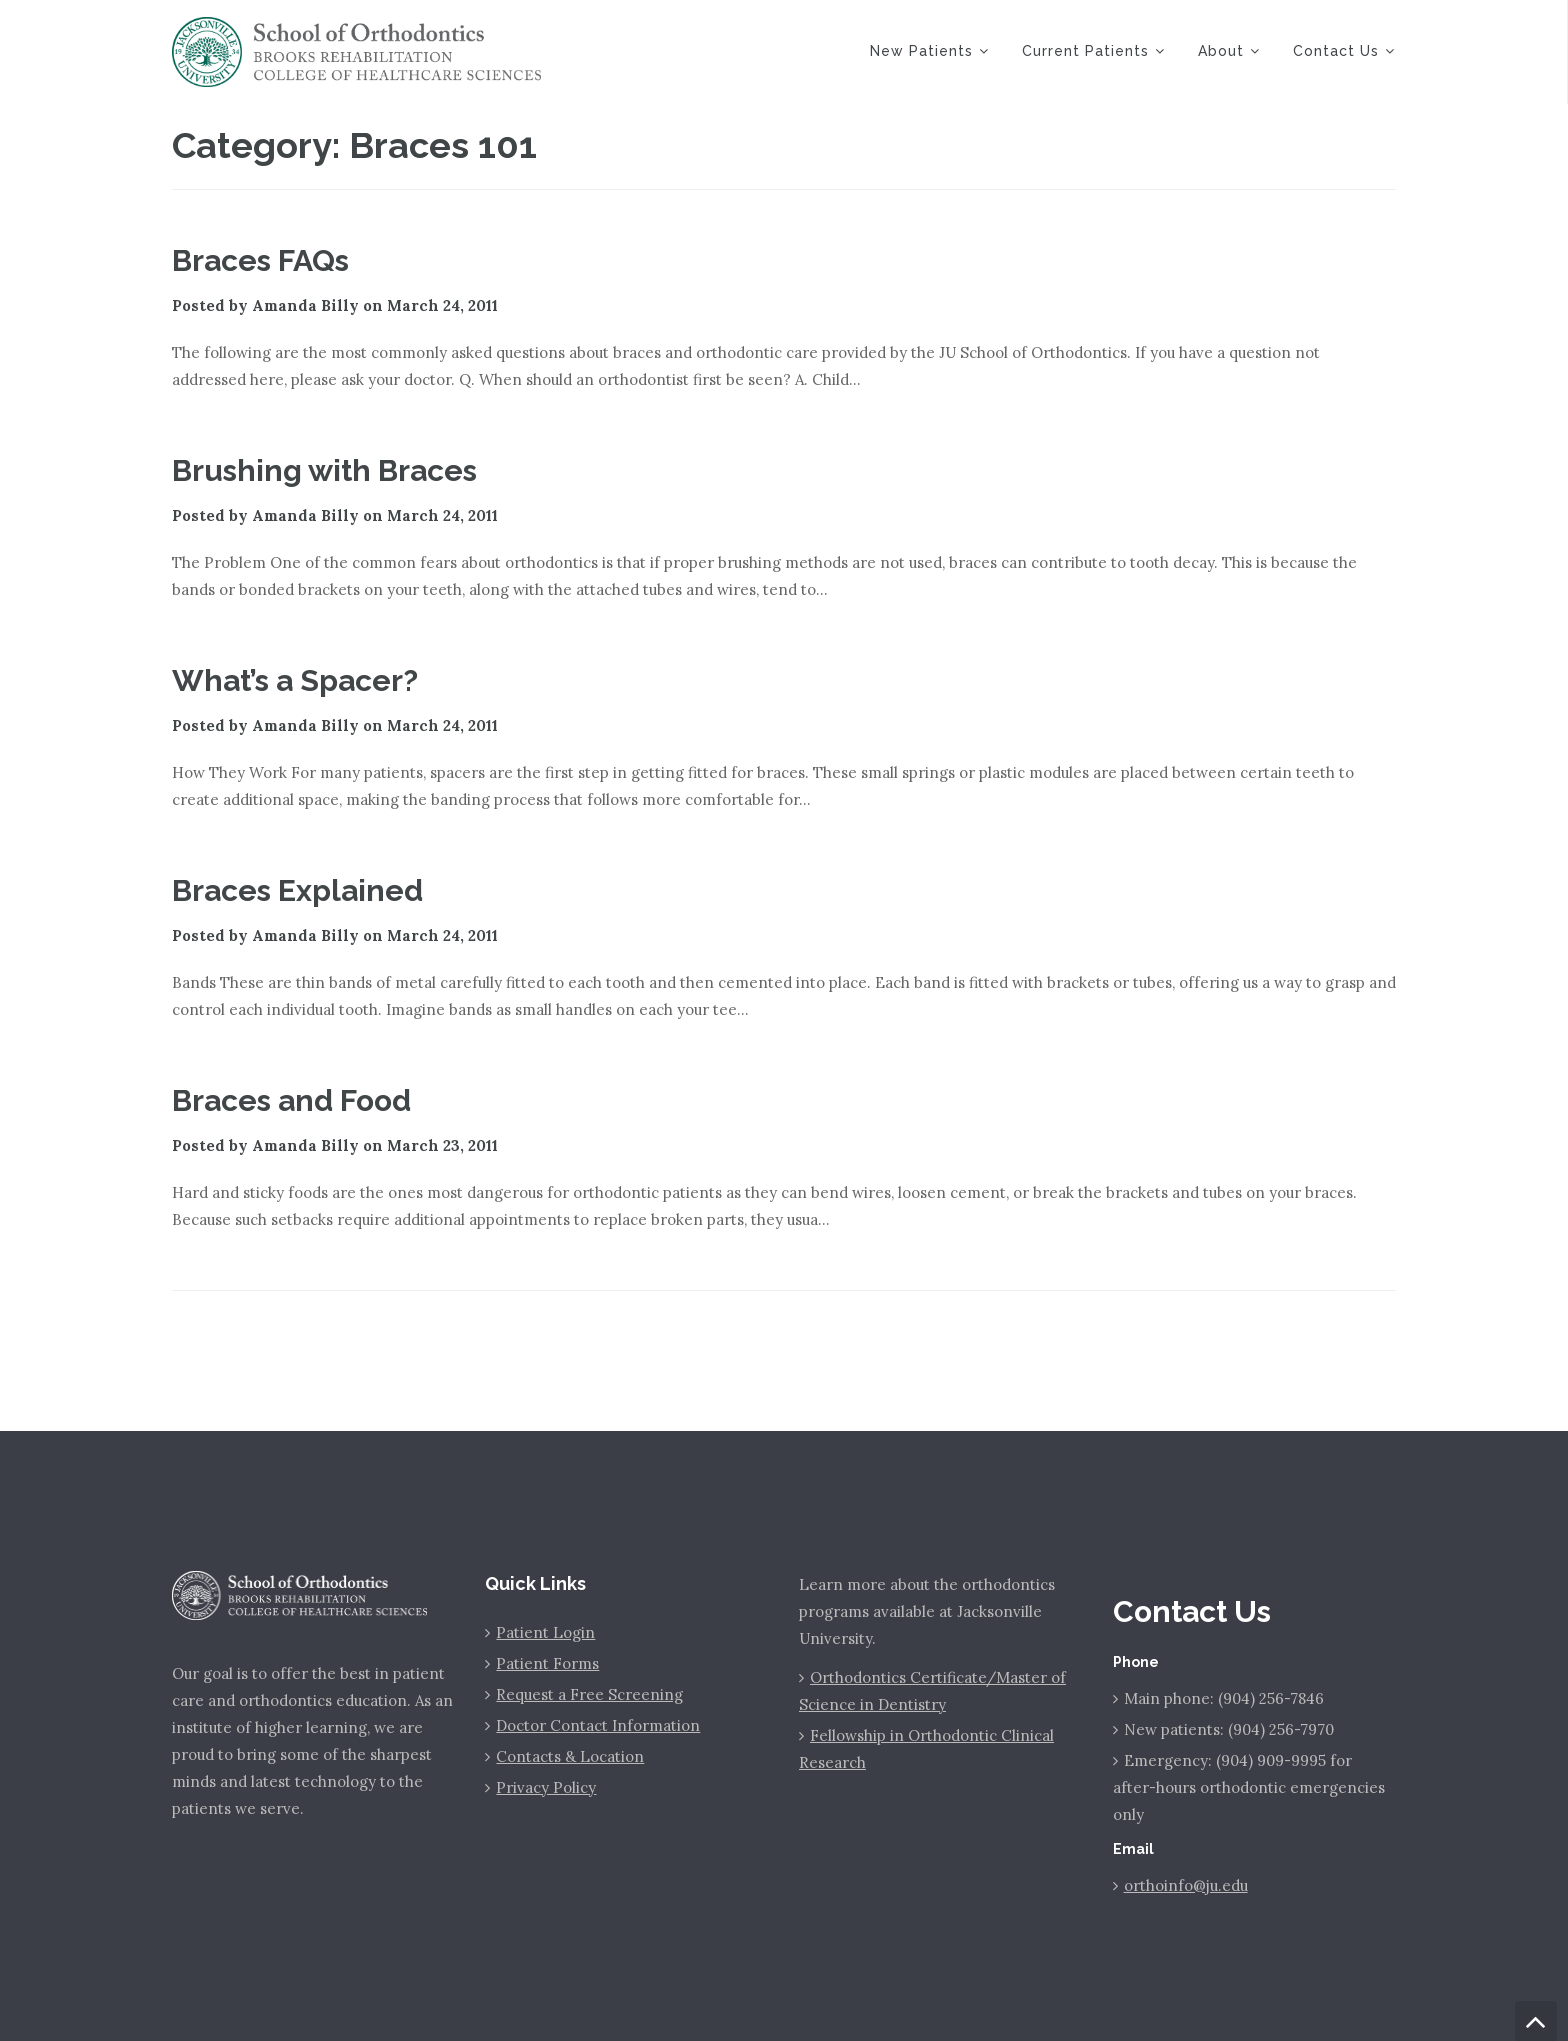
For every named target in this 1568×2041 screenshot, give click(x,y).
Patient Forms (547, 1663)
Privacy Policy (546, 1787)
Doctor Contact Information (598, 1725)
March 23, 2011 (442, 1145)
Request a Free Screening (589, 1694)
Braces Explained (297, 890)
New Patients (921, 51)
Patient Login (545, 1632)
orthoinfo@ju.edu (1186, 1885)
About (1221, 51)
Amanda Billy (305, 305)
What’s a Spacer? (295, 680)
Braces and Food (291, 1100)
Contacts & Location (570, 1756)
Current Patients (1085, 51)
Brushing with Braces (324, 470)
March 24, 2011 (442, 305)
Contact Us (1336, 51)
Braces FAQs (260, 260)
